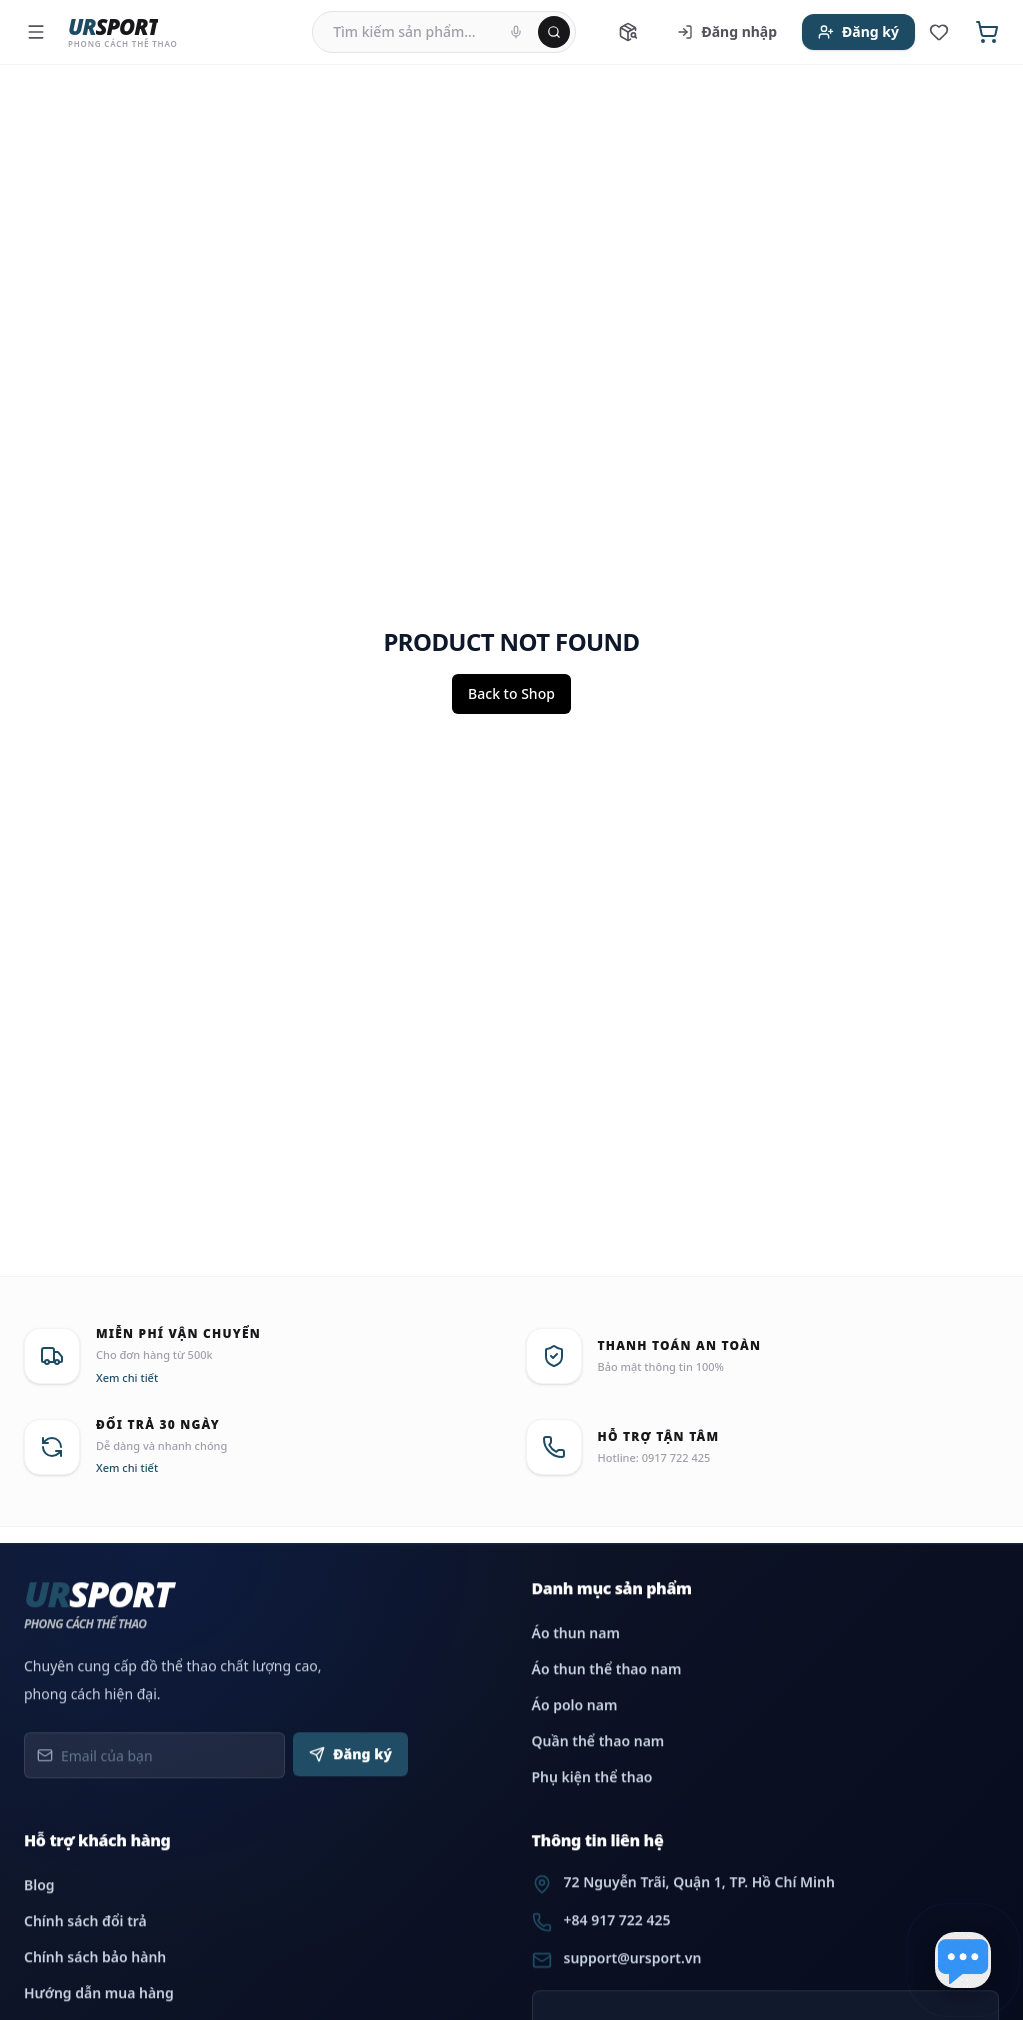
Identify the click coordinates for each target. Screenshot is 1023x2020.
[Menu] (36, 32)
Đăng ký (858, 31)
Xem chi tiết (127, 1377)
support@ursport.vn (633, 1978)
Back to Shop (511, 693)
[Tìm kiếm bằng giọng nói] (516, 32)
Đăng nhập (727, 31)
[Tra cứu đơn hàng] (628, 32)
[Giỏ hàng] (987, 32)
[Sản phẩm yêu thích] (939, 32)
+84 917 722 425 (617, 1940)
